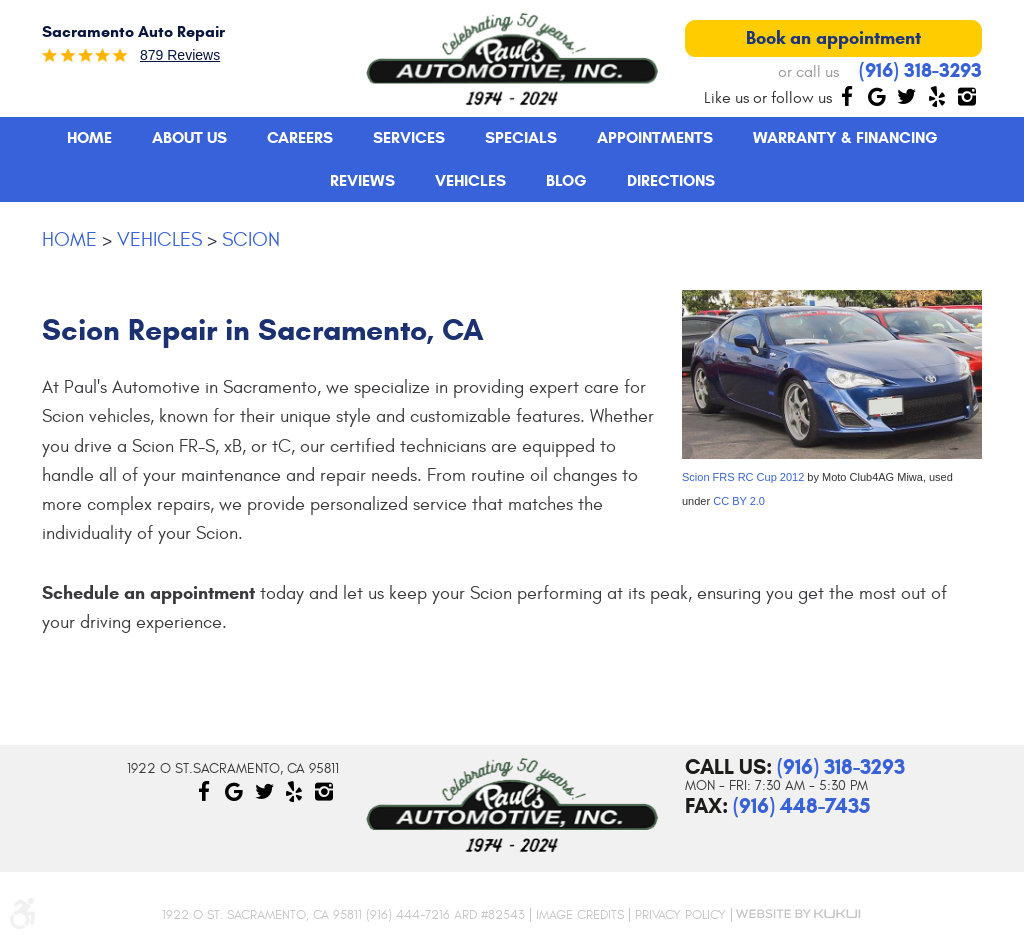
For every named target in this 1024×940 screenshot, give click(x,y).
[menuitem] (89, 138)
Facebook (847, 96)
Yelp (937, 96)
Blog (566, 180)
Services (409, 137)
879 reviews (180, 55)
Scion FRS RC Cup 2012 (743, 477)
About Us (189, 137)
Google (877, 96)
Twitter (907, 96)
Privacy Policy (680, 915)
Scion (251, 239)
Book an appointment (833, 38)
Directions (671, 180)
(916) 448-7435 (801, 806)
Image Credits (580, 915)
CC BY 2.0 (739, 501)
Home (89, 137)
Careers (300, 137)
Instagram (967, 96)
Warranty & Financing (845, 137)
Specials (521, 137)
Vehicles (470, 180)
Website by (797, 914)
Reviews (362, 180)
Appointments (655, 137)
